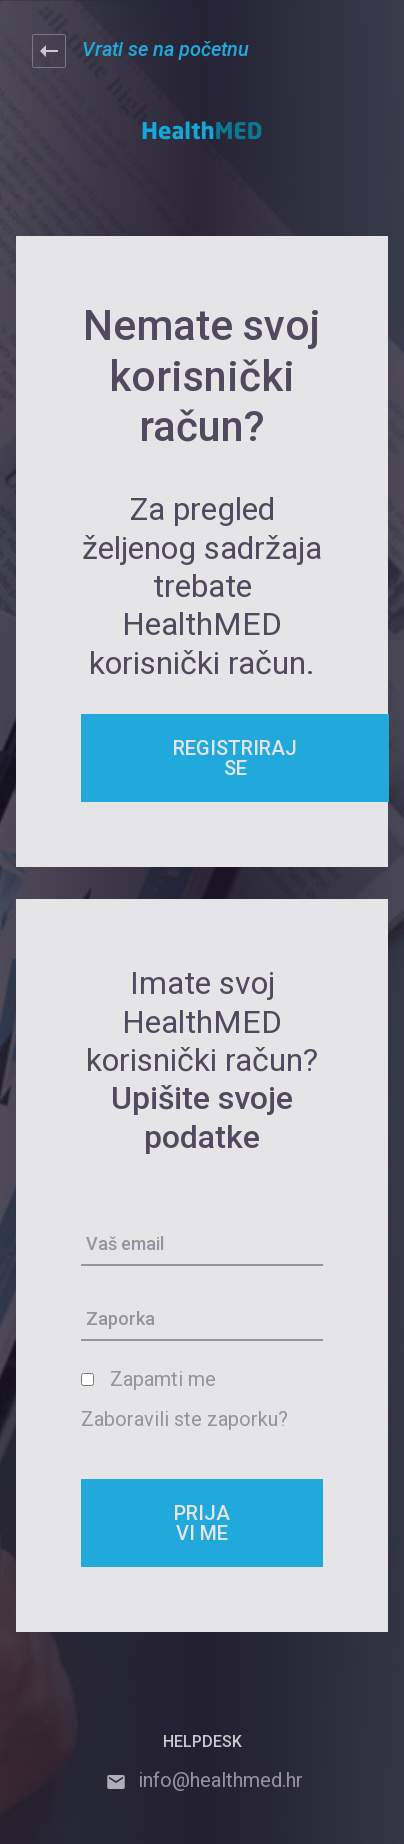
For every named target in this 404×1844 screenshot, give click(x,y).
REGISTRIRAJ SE (235, 758)
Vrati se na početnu (140, 51)
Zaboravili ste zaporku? (184, 1419)
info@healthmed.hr (202, 1780)
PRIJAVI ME (202, 1523)
